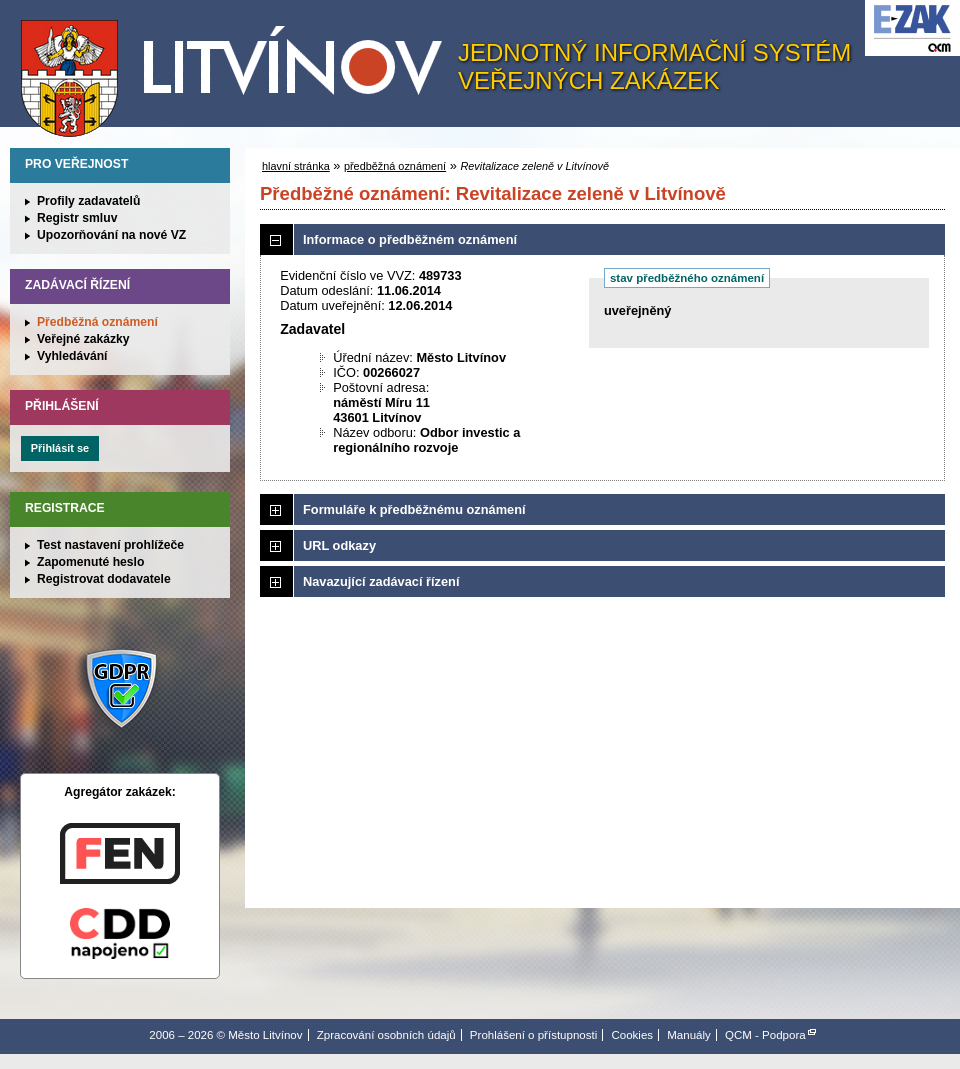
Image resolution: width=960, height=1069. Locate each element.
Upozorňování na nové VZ (111, 235)
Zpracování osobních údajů (386, 1035)
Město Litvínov (239, 69)
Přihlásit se (60, 448)
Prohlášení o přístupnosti (533, 1035)
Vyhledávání (72, 356)
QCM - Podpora (765, 1035)
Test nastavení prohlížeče (110, 545)
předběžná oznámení (395, 166)
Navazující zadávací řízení (381, 581)
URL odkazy (339, 545)
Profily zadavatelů (88, 201)
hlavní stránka (296, 166)
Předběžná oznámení (97, 322)
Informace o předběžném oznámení (410, 239)
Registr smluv (77, 218)
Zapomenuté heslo (90, 562)
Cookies (632, 1035)
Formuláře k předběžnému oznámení (414, 509)
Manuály (689, 1035)
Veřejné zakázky (83, 339)
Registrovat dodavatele (104, 579)
